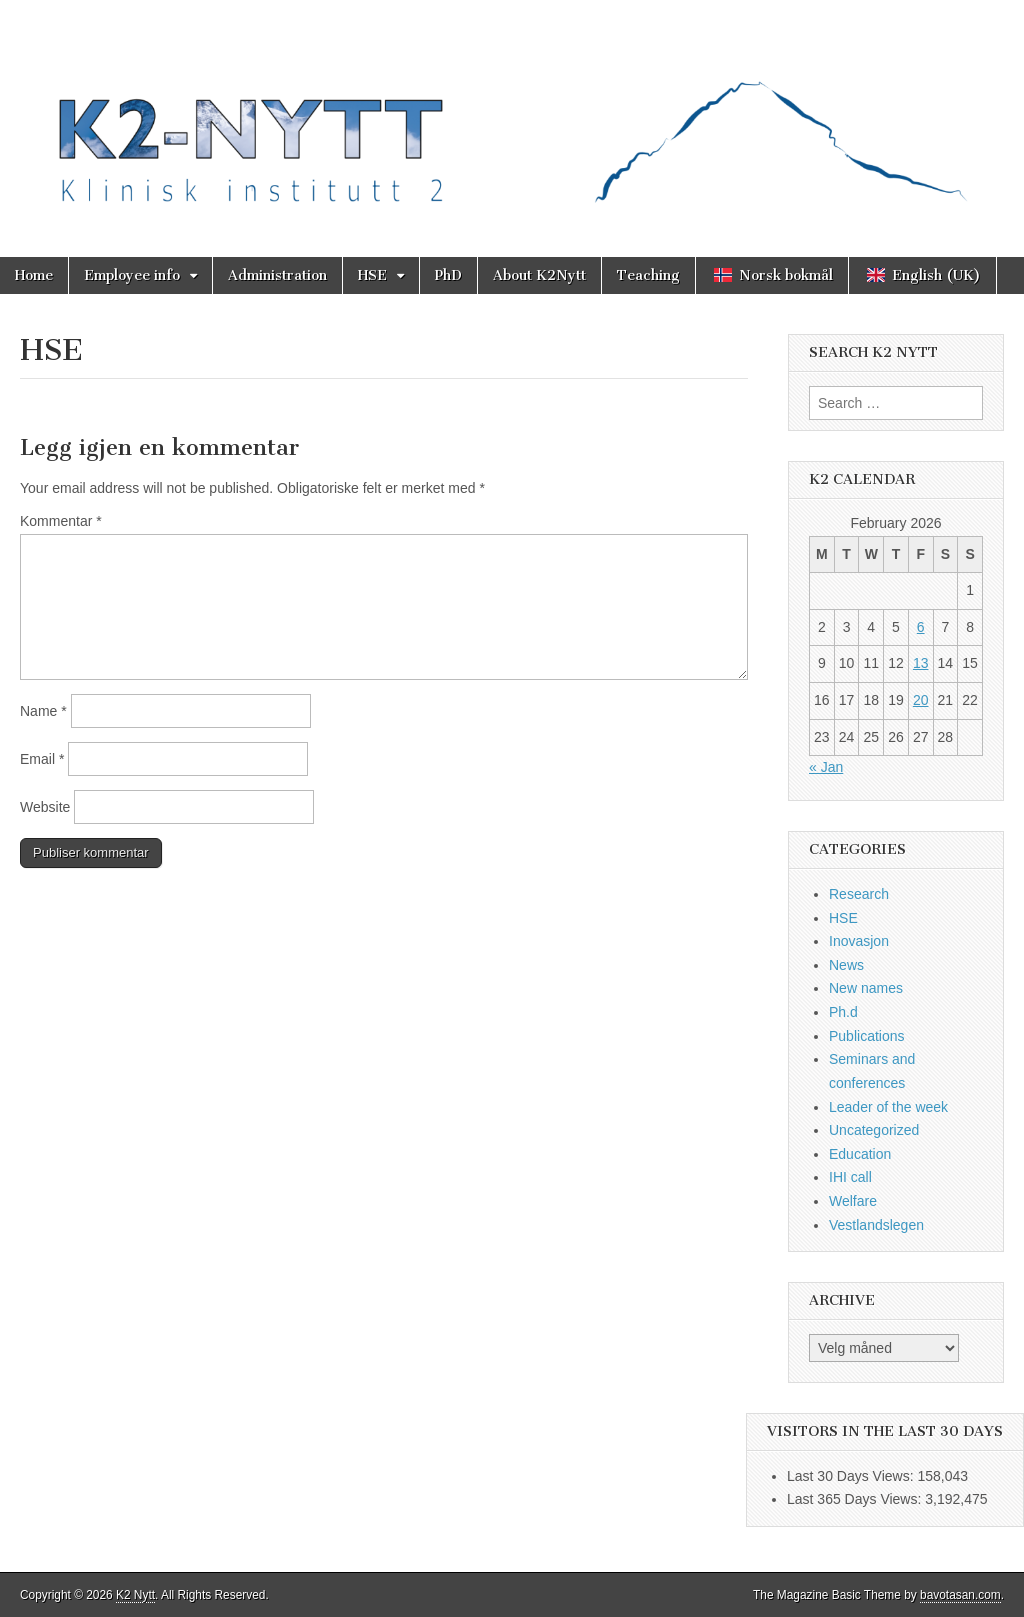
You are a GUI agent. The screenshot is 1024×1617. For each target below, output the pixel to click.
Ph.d (843, 1012)
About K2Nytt (539, 275)
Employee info (132, 275)
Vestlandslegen (876, 1225)
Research (859, 894)
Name (43, 711)
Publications (867, 1036)
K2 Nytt (135, 1595)
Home (34, 275)
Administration (277, 275)
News (846, 965)
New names (866, 988)
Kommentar (61, 521)
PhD (448, 275)
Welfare (853, 1201)
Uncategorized (874, 1130)
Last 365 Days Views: (856, 1499)
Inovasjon (859, 941)
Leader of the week (888, 1107)
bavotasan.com (960, 1595)
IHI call (850, 1177)
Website (45, 807)
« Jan (826, 767)
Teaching (648, 275)
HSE (372, 275)
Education (860, 1154)
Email (42, 759)
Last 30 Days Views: (852, 1476)
